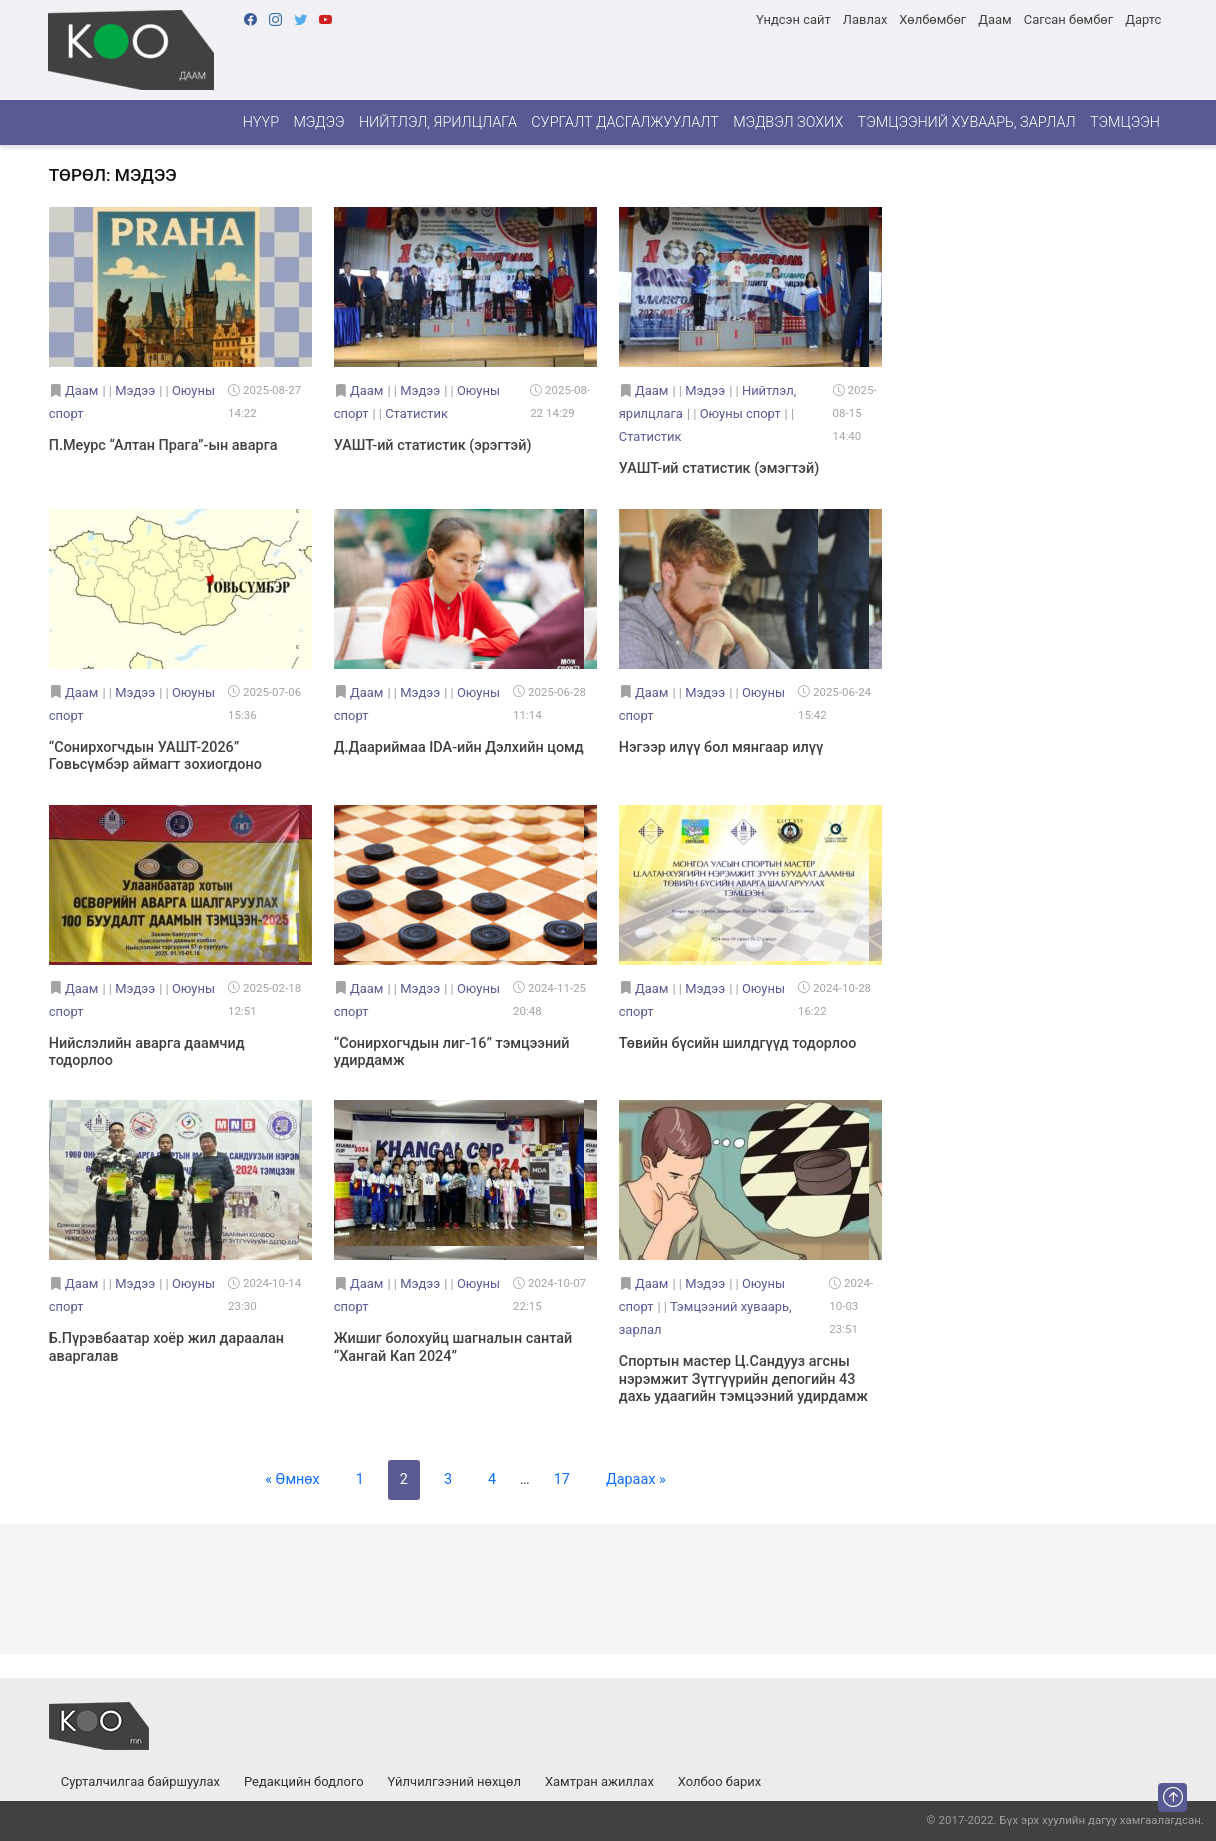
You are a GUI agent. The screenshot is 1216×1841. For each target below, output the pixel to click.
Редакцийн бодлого (304, 1781)
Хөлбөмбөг (932, 19)
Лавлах (865, 19)
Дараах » (636, 1479)
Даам (994, 19)
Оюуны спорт (740, 413)
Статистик (416, 413)
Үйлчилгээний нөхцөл (454, 1781)
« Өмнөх (292, 1479)
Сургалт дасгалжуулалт (625, 122)
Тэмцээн (1125, 122)
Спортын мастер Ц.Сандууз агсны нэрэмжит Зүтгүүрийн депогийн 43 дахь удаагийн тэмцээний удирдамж (743, 1379)
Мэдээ (318, 122)
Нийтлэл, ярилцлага (438, 122)
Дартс (1143, 19)
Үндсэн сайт (793, 19)
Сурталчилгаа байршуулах (140, 1781)
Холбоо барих (719, 1781)
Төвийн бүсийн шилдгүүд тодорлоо (738, 1043)
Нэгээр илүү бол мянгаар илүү (721, 747)
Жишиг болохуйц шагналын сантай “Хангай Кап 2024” (453, 1347)
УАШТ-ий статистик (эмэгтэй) (719, 468)
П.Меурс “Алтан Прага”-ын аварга (163, 445)
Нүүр (261, 122)
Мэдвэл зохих (788, 122)
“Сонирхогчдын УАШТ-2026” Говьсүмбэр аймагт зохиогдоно (155, 756)
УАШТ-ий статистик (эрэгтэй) (433, 445)
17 (562, 1479)
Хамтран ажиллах (599, 1781)
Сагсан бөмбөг (1068, 19)
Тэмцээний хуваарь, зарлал (967, 122)
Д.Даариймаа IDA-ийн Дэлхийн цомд (459, 747)
